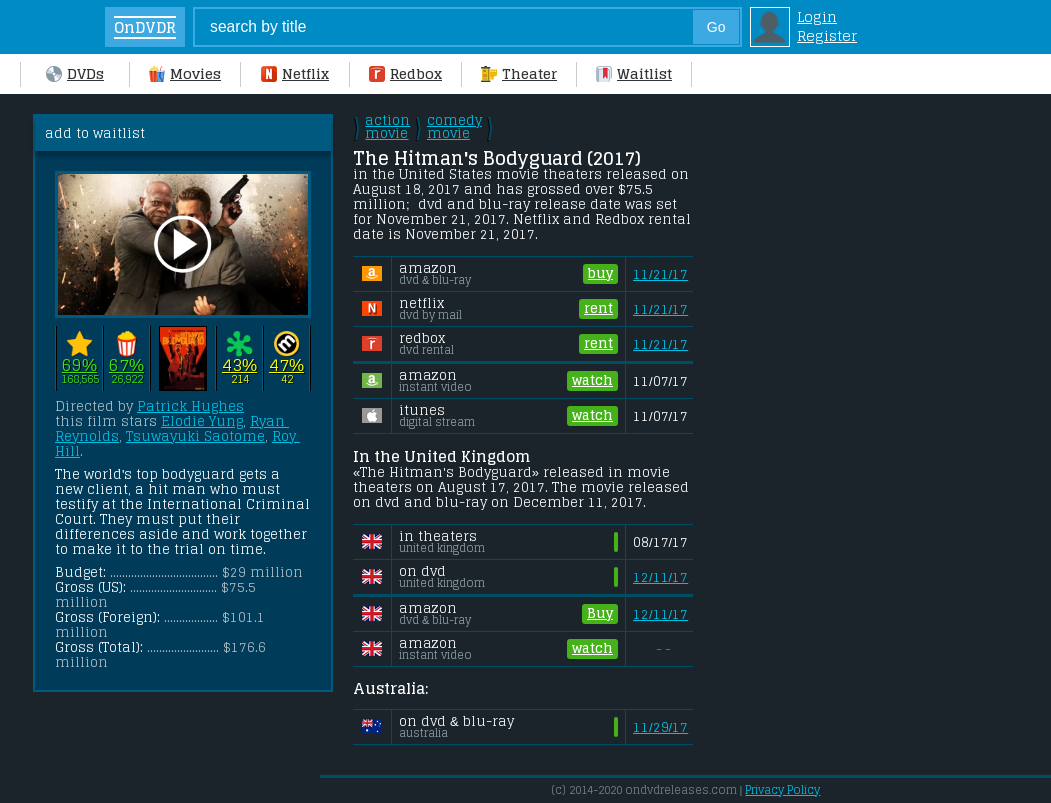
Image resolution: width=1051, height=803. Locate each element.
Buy (600, 614)
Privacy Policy (782, 790)
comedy (454, 127)
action (387, 127)
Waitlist (634, 73)
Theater (519, 73)
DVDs (75, 73)
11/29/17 (660, 727)
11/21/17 (660, 274)
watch (592, 381)
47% (286, 364)
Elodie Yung (202, 421)
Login (817, 16)
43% (239, 364)
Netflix (295, 73)
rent (598, 309)
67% (126, 364)
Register (827, 35)
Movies (185, 73)
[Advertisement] (868, 239)
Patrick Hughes (190, 406)
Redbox (405, 73)
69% (79, 364)
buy (600, 274)
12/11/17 (660, 577)
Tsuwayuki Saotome (195, 436)
